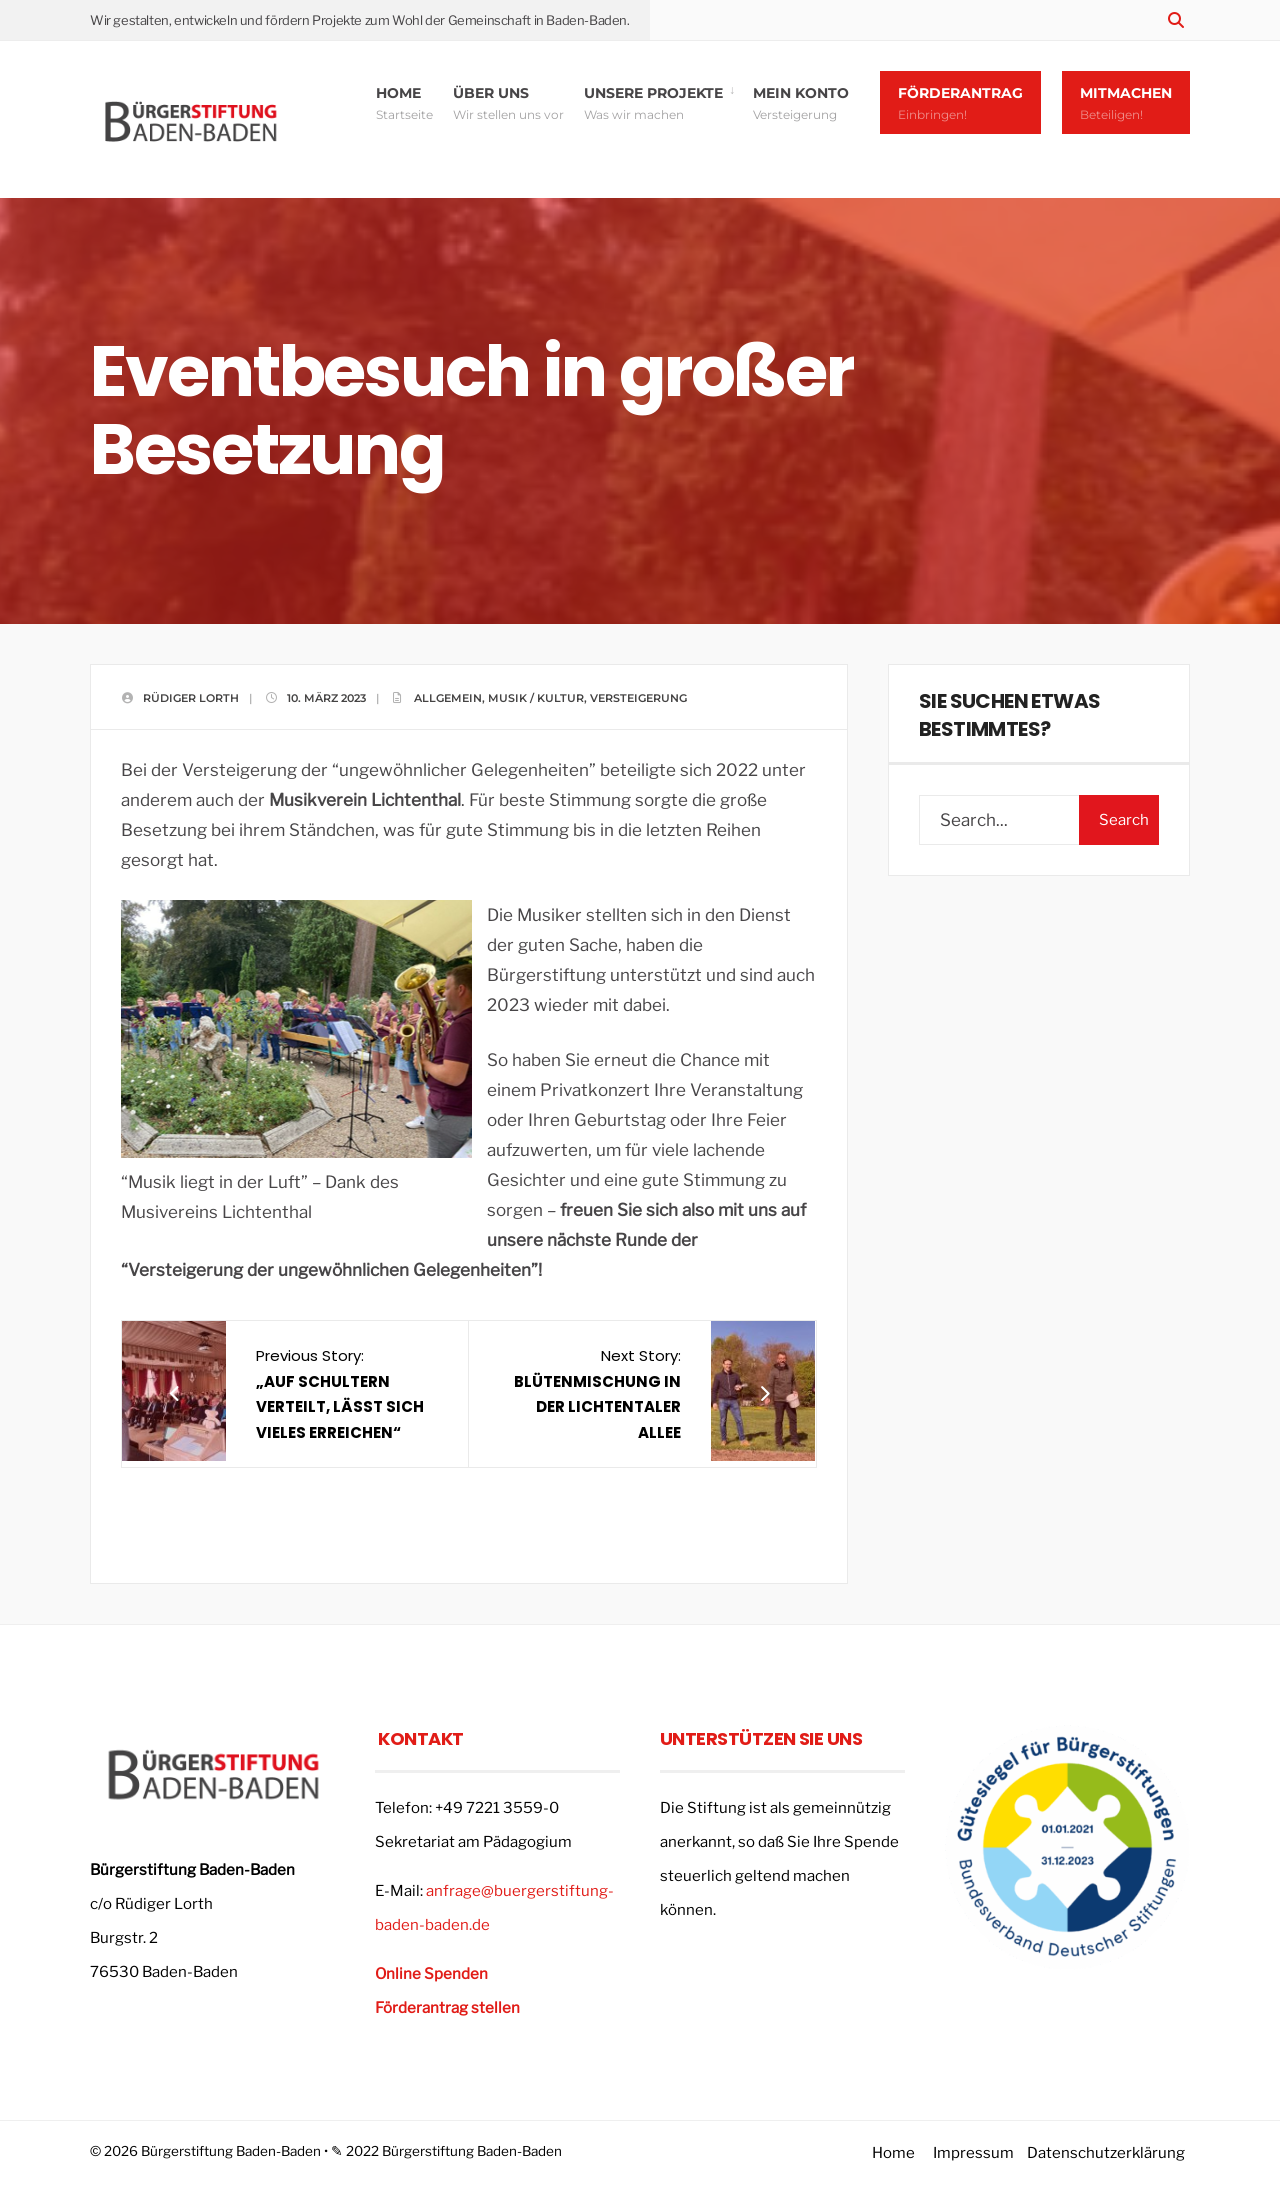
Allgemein (448, 698)
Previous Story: (340, 1394)
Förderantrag (960, 103)
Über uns (508, 103)
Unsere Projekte (653, 103)
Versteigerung (638, 698)
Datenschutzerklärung (1106, 2153)
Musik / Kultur (536, 698)
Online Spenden (431, 1974)
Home (404, 103)
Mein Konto (801, 103)
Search (1124, 820)
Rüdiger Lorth (191, 698)
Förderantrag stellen (447, 2008)
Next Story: (597, 1394)
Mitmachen (1126, 103)
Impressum (973, 2153)
